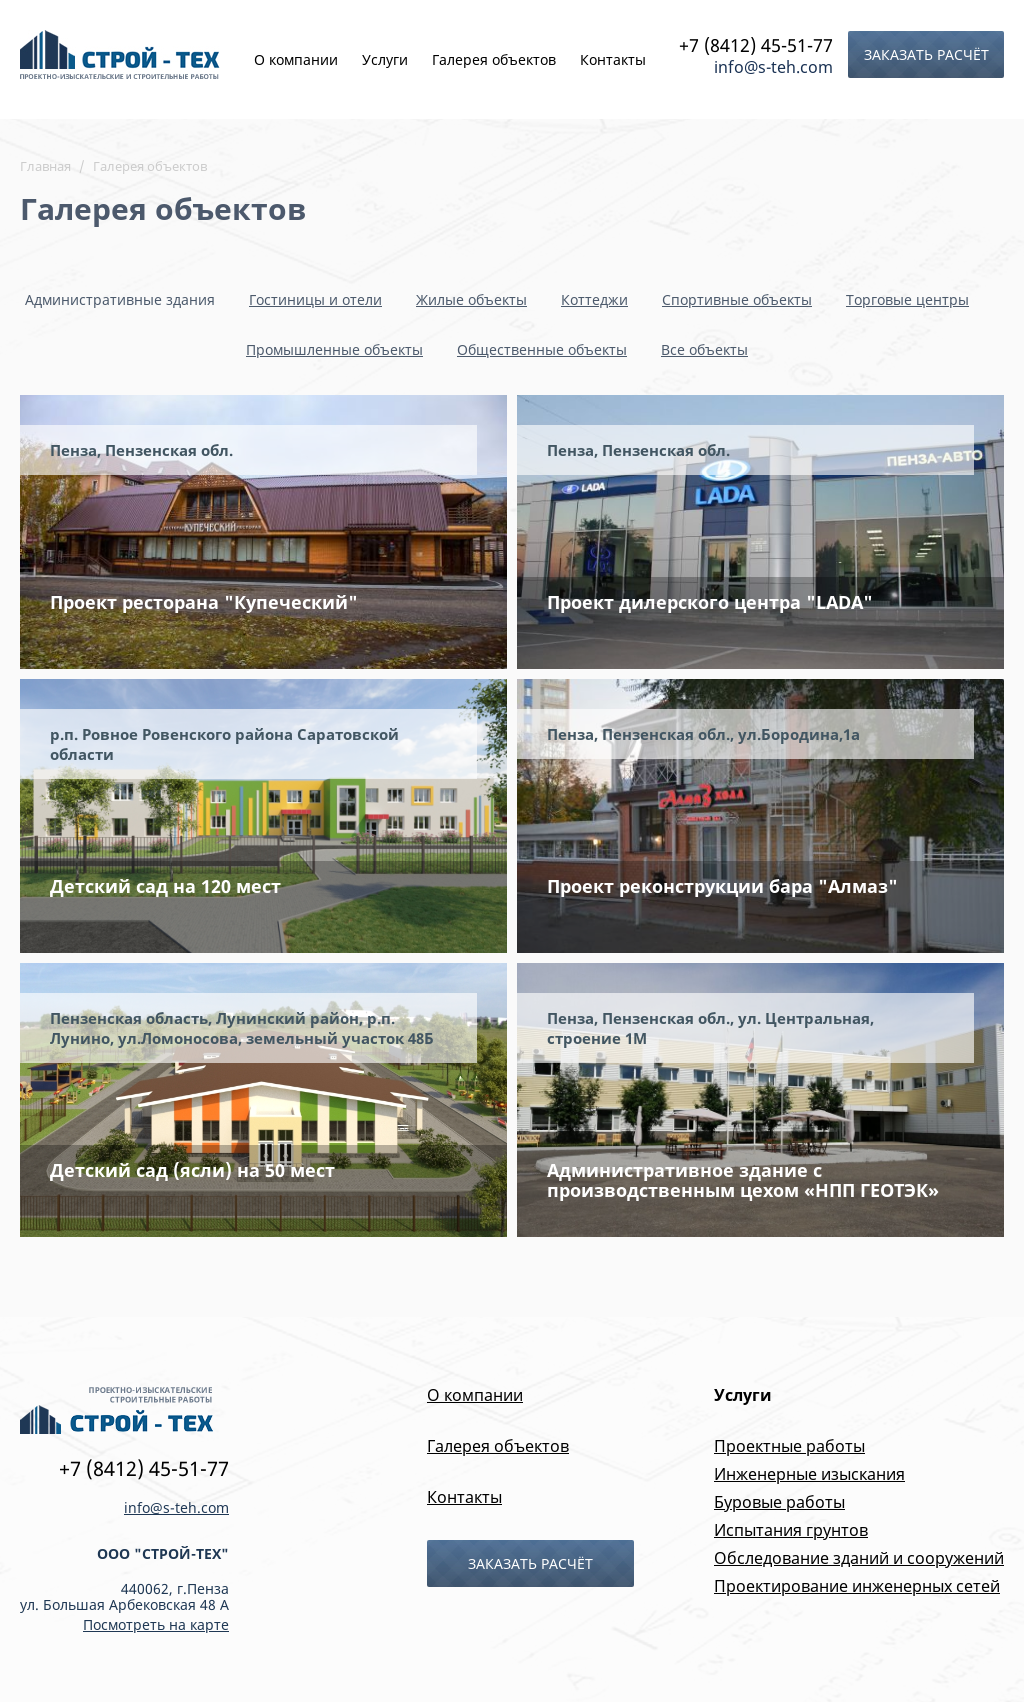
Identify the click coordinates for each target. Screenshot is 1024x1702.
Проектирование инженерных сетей (857, 1586)
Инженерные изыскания (809, 1474)
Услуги (385, 60)
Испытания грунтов (791, 1530)
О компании (296, 60)
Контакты (613, 60)
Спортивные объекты (737, 299)
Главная (45, 166)
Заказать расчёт (926, 54)
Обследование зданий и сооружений (859, 1558)
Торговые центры (907, 299)
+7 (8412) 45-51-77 (756, 45)
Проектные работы (789, 1446)
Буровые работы (779, 1502)
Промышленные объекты (334, 349)
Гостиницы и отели (315, 299)
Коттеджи (594, 299)
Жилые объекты (471, 299)
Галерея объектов (494, 60)
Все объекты (704, 349)
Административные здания (120, 299)
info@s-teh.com (773, 67)
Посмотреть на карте (156, 1624)
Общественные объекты (542, 349)
